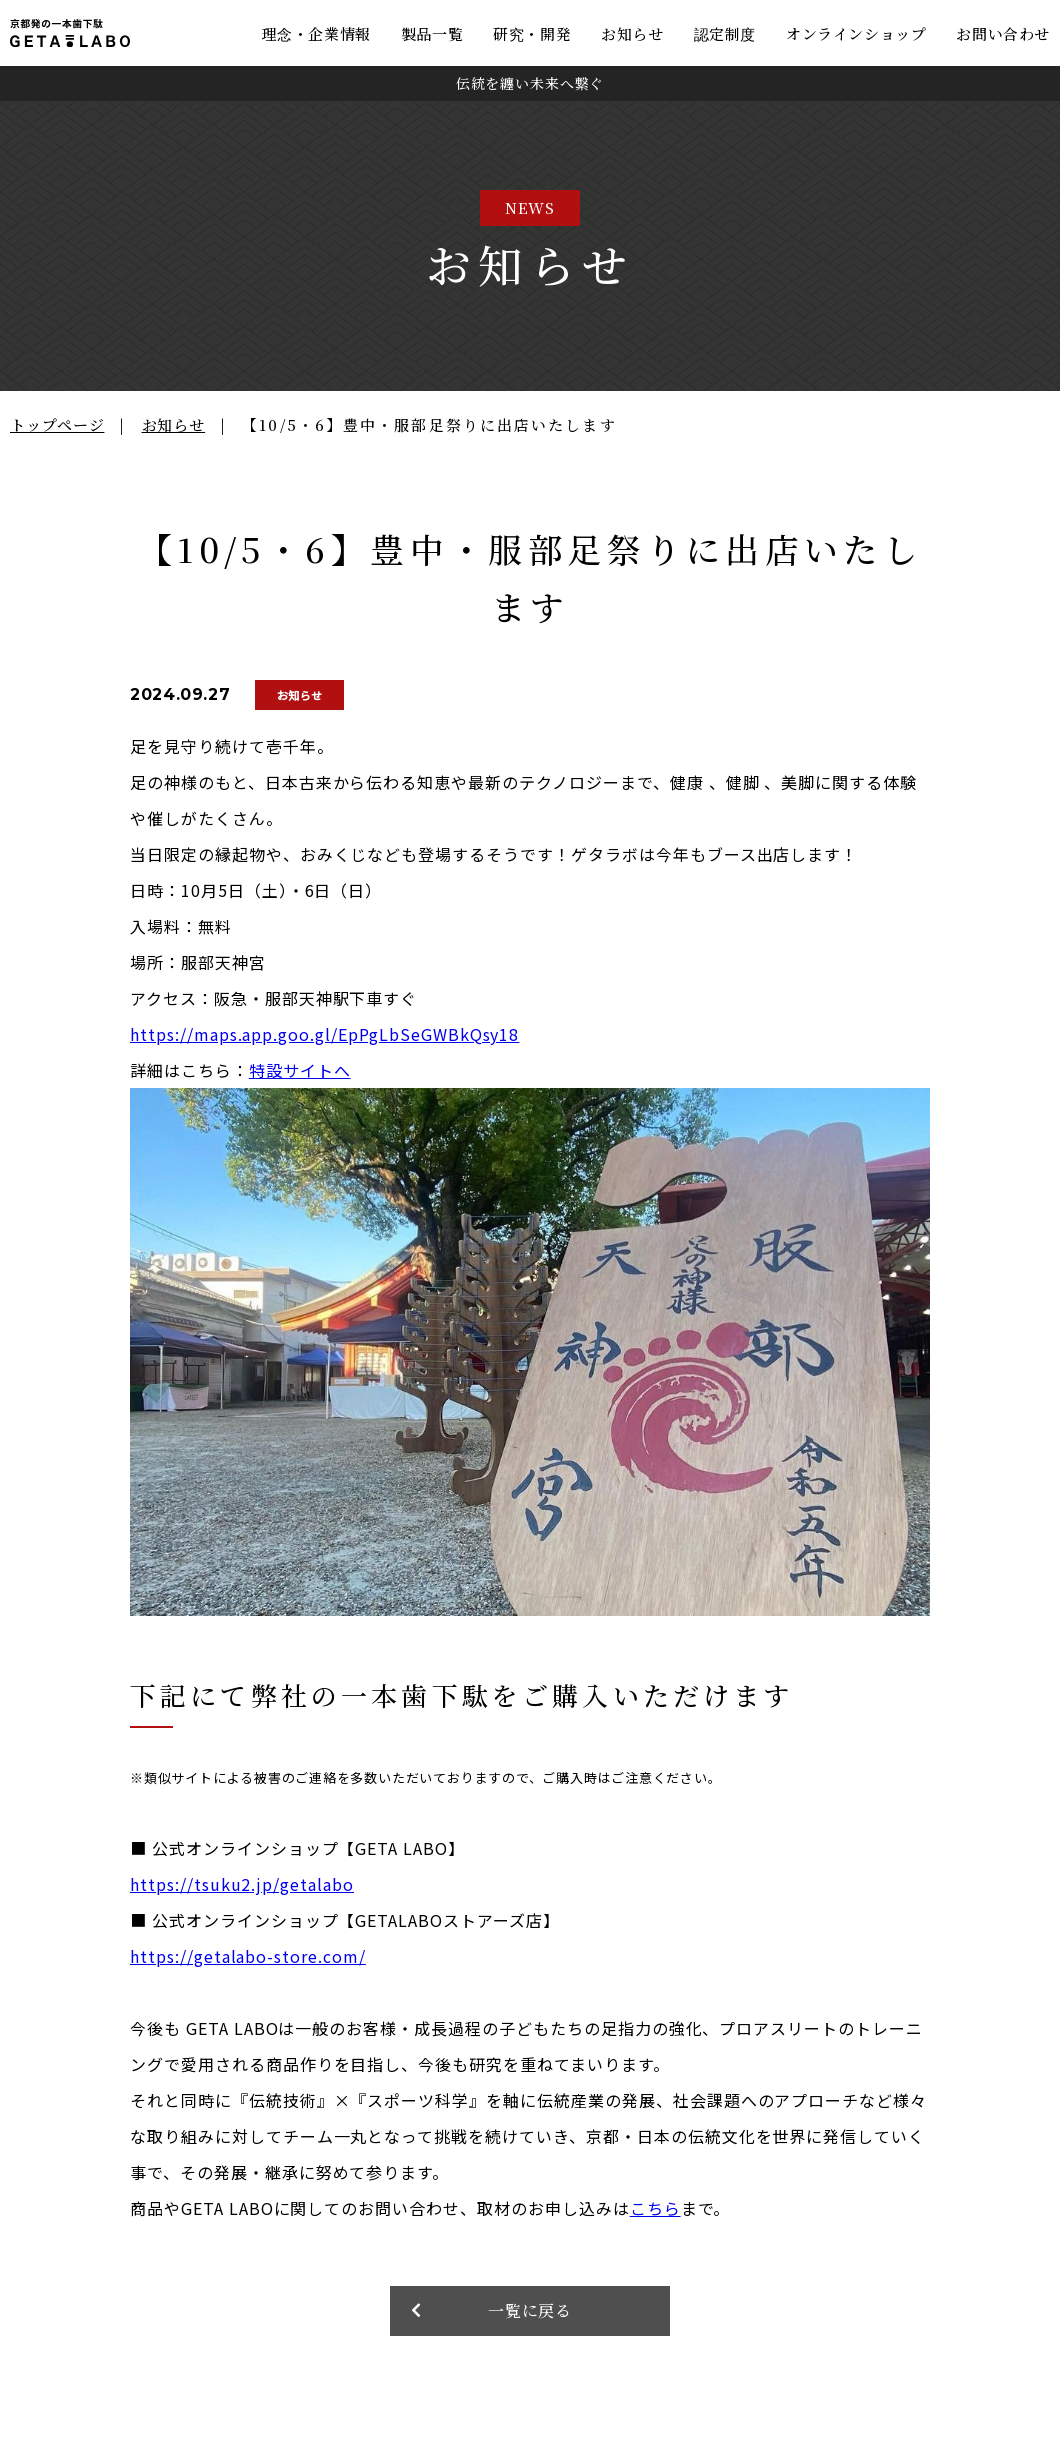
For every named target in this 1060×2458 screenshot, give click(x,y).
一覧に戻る (530, 2311)
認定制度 (725, 33)
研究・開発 (532, 33)
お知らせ (632, 33)
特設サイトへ (300, 1070)
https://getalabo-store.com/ (248, 1956)
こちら (655, 2208)
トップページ (57, 424)
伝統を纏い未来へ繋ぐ (530, 83)
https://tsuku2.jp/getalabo (242, 1884)
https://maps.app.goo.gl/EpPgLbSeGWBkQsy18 (324, 1034)
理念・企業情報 (316, 33)
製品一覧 (432, 33)
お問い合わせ (1003, 33)
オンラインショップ (856, 33)
